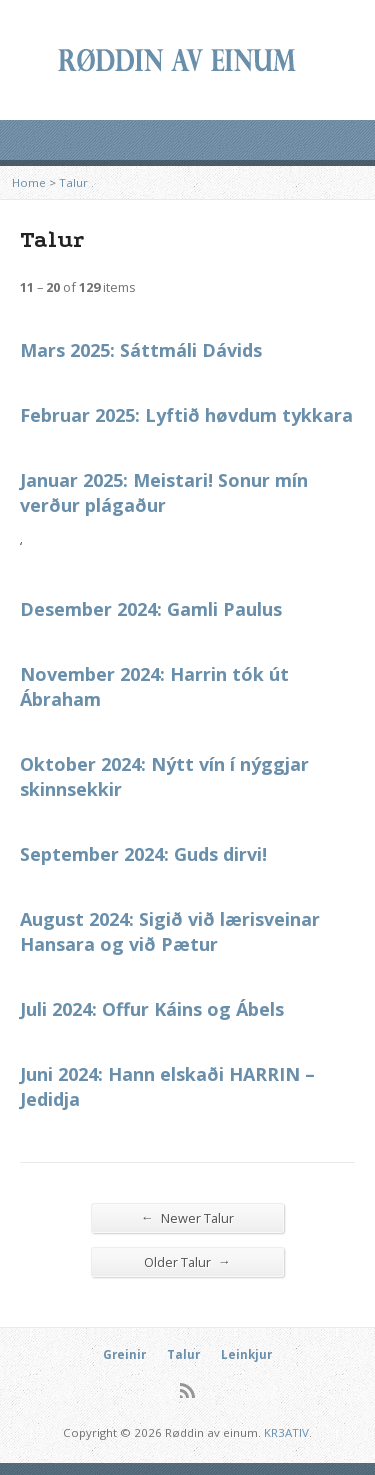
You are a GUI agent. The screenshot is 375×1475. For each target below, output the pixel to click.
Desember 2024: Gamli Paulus (151, 609)
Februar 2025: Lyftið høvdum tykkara (186, 415)
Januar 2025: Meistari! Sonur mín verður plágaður (164, 492)
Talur (73, 182)
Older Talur (187, 1261)
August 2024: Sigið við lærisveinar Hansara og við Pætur (170, 931)
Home (29, 182)
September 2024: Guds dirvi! (143, 854)
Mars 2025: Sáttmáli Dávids (141, 350)
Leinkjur (246, 1354)
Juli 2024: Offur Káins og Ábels (152, 1009)
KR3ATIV (286, 1432)
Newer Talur (187, 1217)
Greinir (124, 1354)
